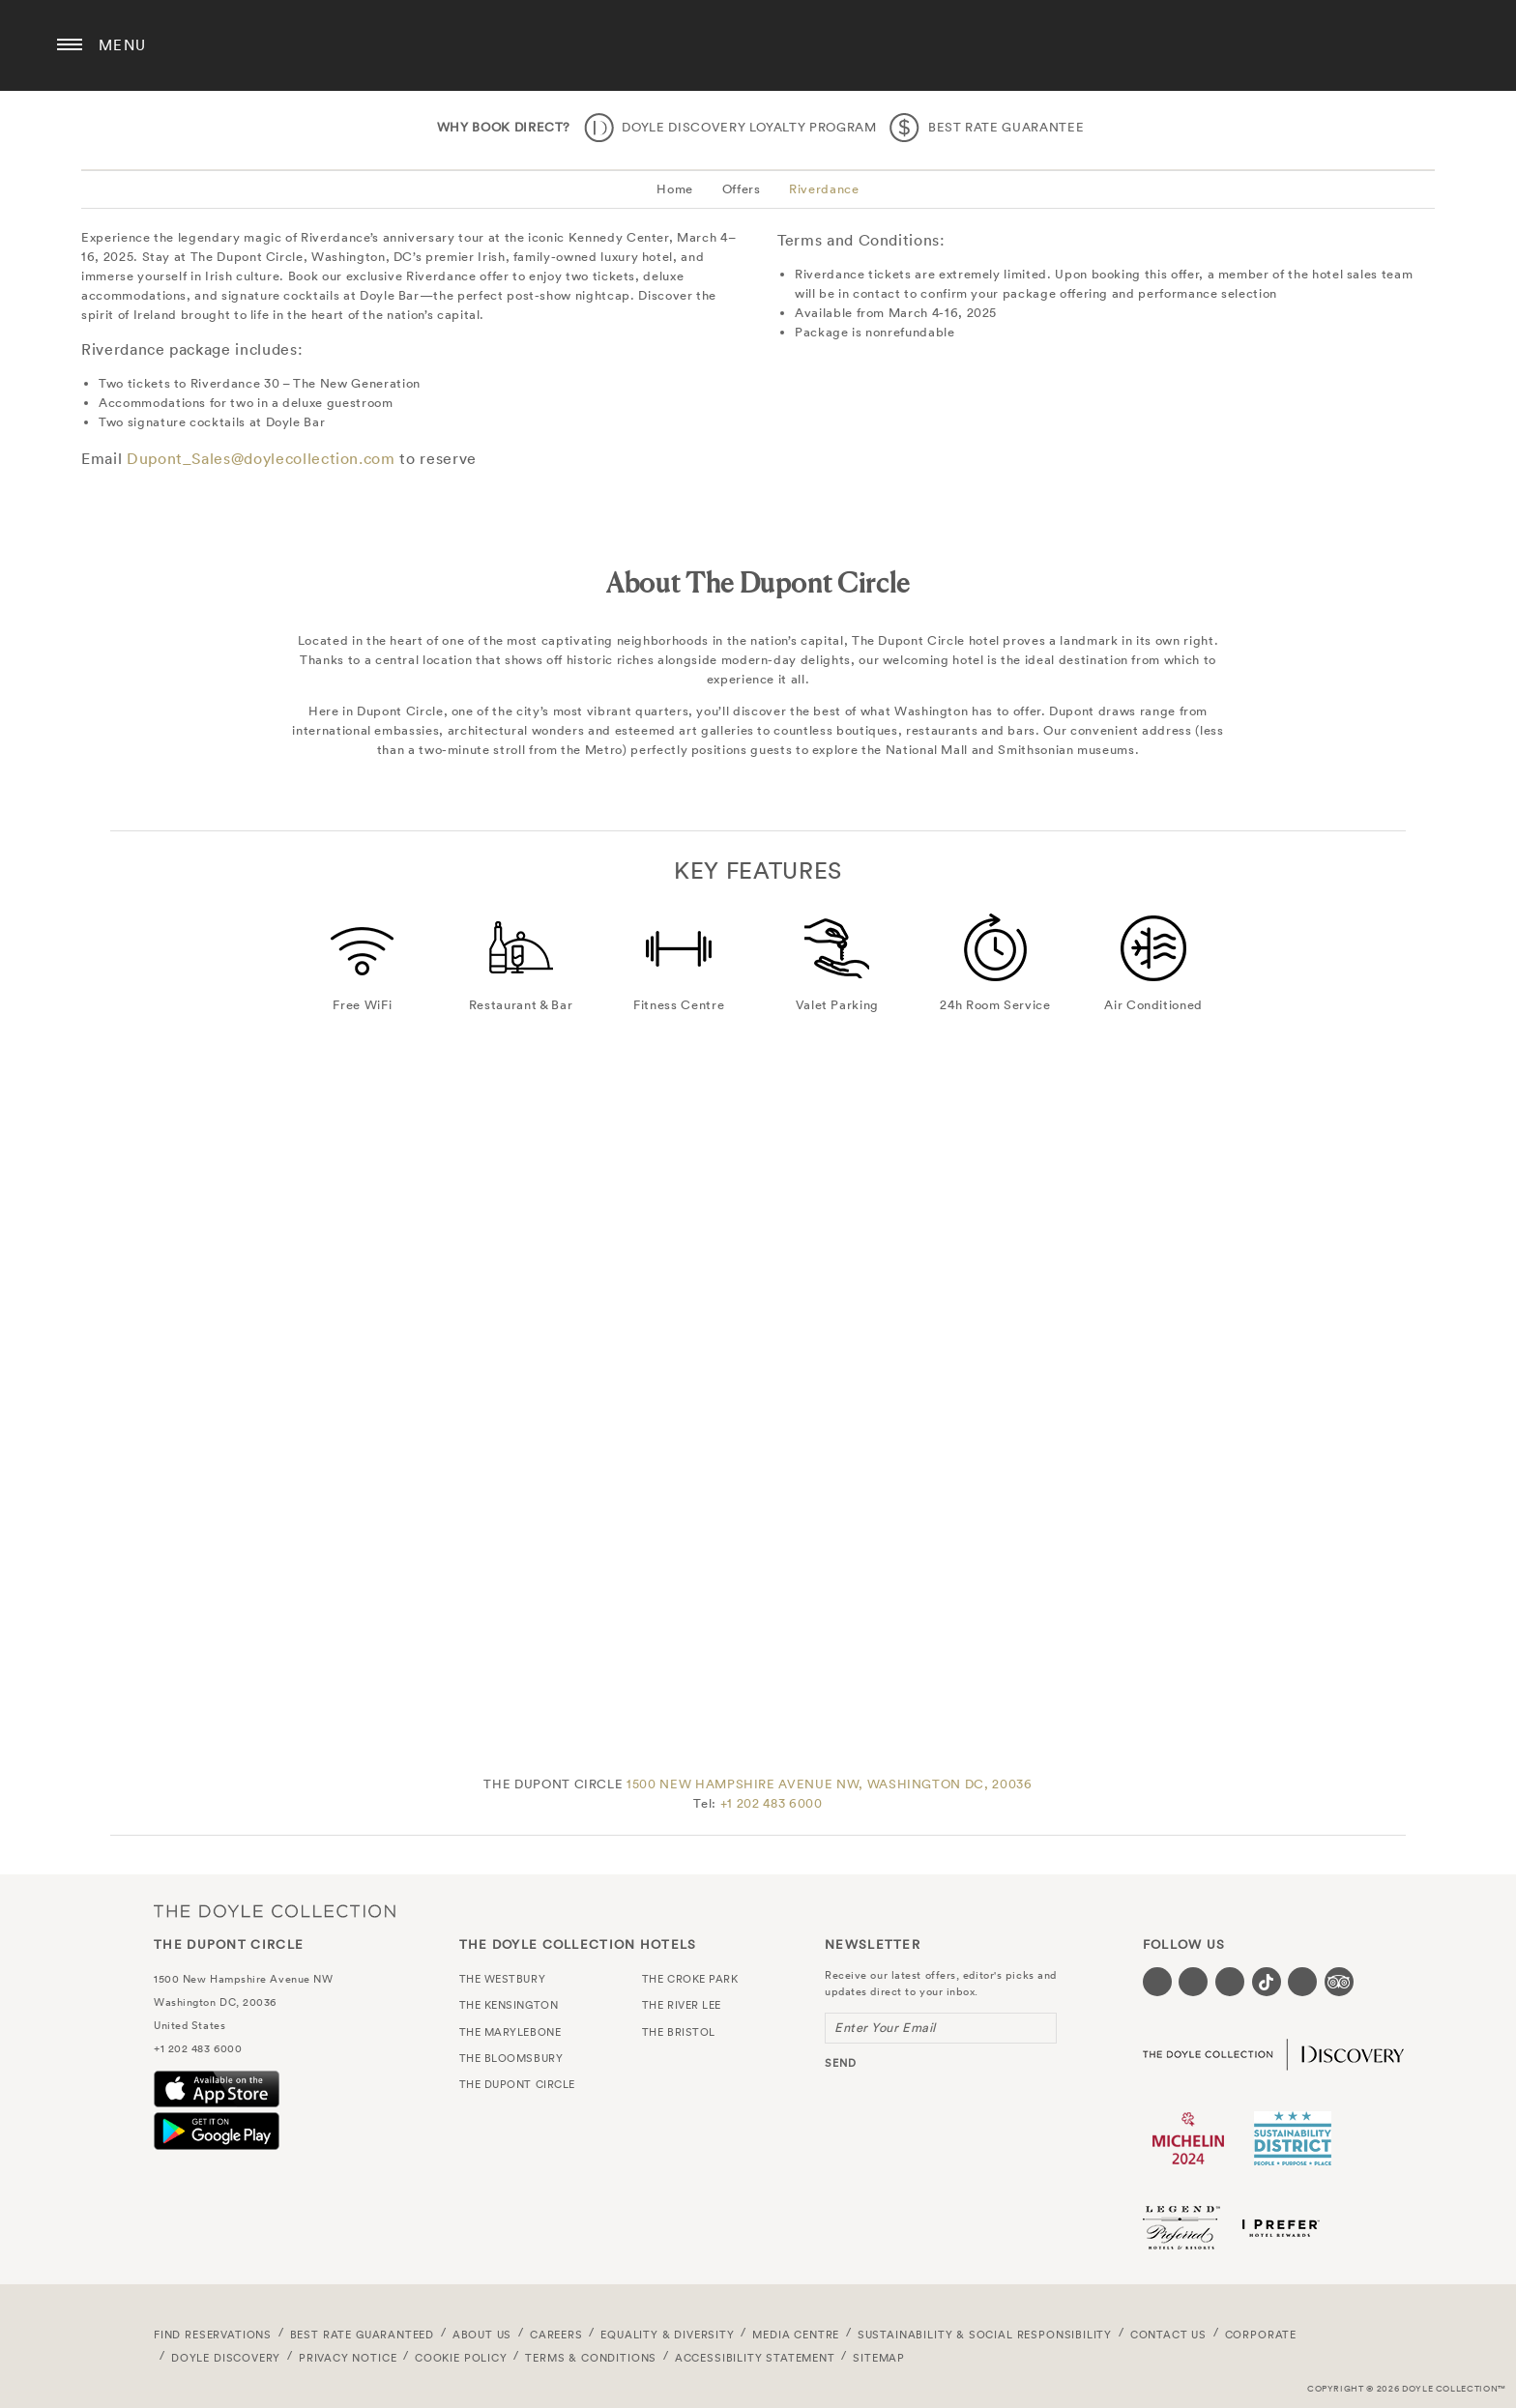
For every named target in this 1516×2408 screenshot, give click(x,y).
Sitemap (879, 2357)
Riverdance (824, 189)
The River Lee (681, 2005)
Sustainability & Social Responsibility (985, 2334)
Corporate (1261, 2334)
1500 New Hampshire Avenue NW (243, 1979)
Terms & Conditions (590, 2357)
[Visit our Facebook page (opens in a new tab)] (1157, 1981)
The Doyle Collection (274, 1911)
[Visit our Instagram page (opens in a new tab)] (1229, 1981)
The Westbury (502, 1979)
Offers (741, 189)
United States (189, 2025)
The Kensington (509, 2005)
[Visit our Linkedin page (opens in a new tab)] (1302, 1981)
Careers (556, 2334)
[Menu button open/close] (69, 45)
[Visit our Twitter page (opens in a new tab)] (1193, 1981)
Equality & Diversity (667, 2334)
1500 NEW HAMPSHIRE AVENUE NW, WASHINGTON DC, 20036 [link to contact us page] (830, 1784)
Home (674, 189)
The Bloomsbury (511, 2058)
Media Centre (795, 2334)
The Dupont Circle (758, 45)
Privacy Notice (348, 2357)
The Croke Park (690, 1979)
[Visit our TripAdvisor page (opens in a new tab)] (1339, 1981)
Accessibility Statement (755, 2357)
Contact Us (1168, 2334)
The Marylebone (510, 2032)
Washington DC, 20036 (215, 2002)
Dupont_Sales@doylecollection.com (261, 458)
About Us (482, 2334)
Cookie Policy (461, 2357)
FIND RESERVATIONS (213, 2334)
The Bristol (678, 2032)
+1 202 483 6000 (198, 2048)
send (841, 2063)
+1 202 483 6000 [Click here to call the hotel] (771, 1803)
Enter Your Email (885, 2027)
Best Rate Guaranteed (362, 2334)
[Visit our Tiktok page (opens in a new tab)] (1266, 1981)
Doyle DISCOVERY (225, 2357)
